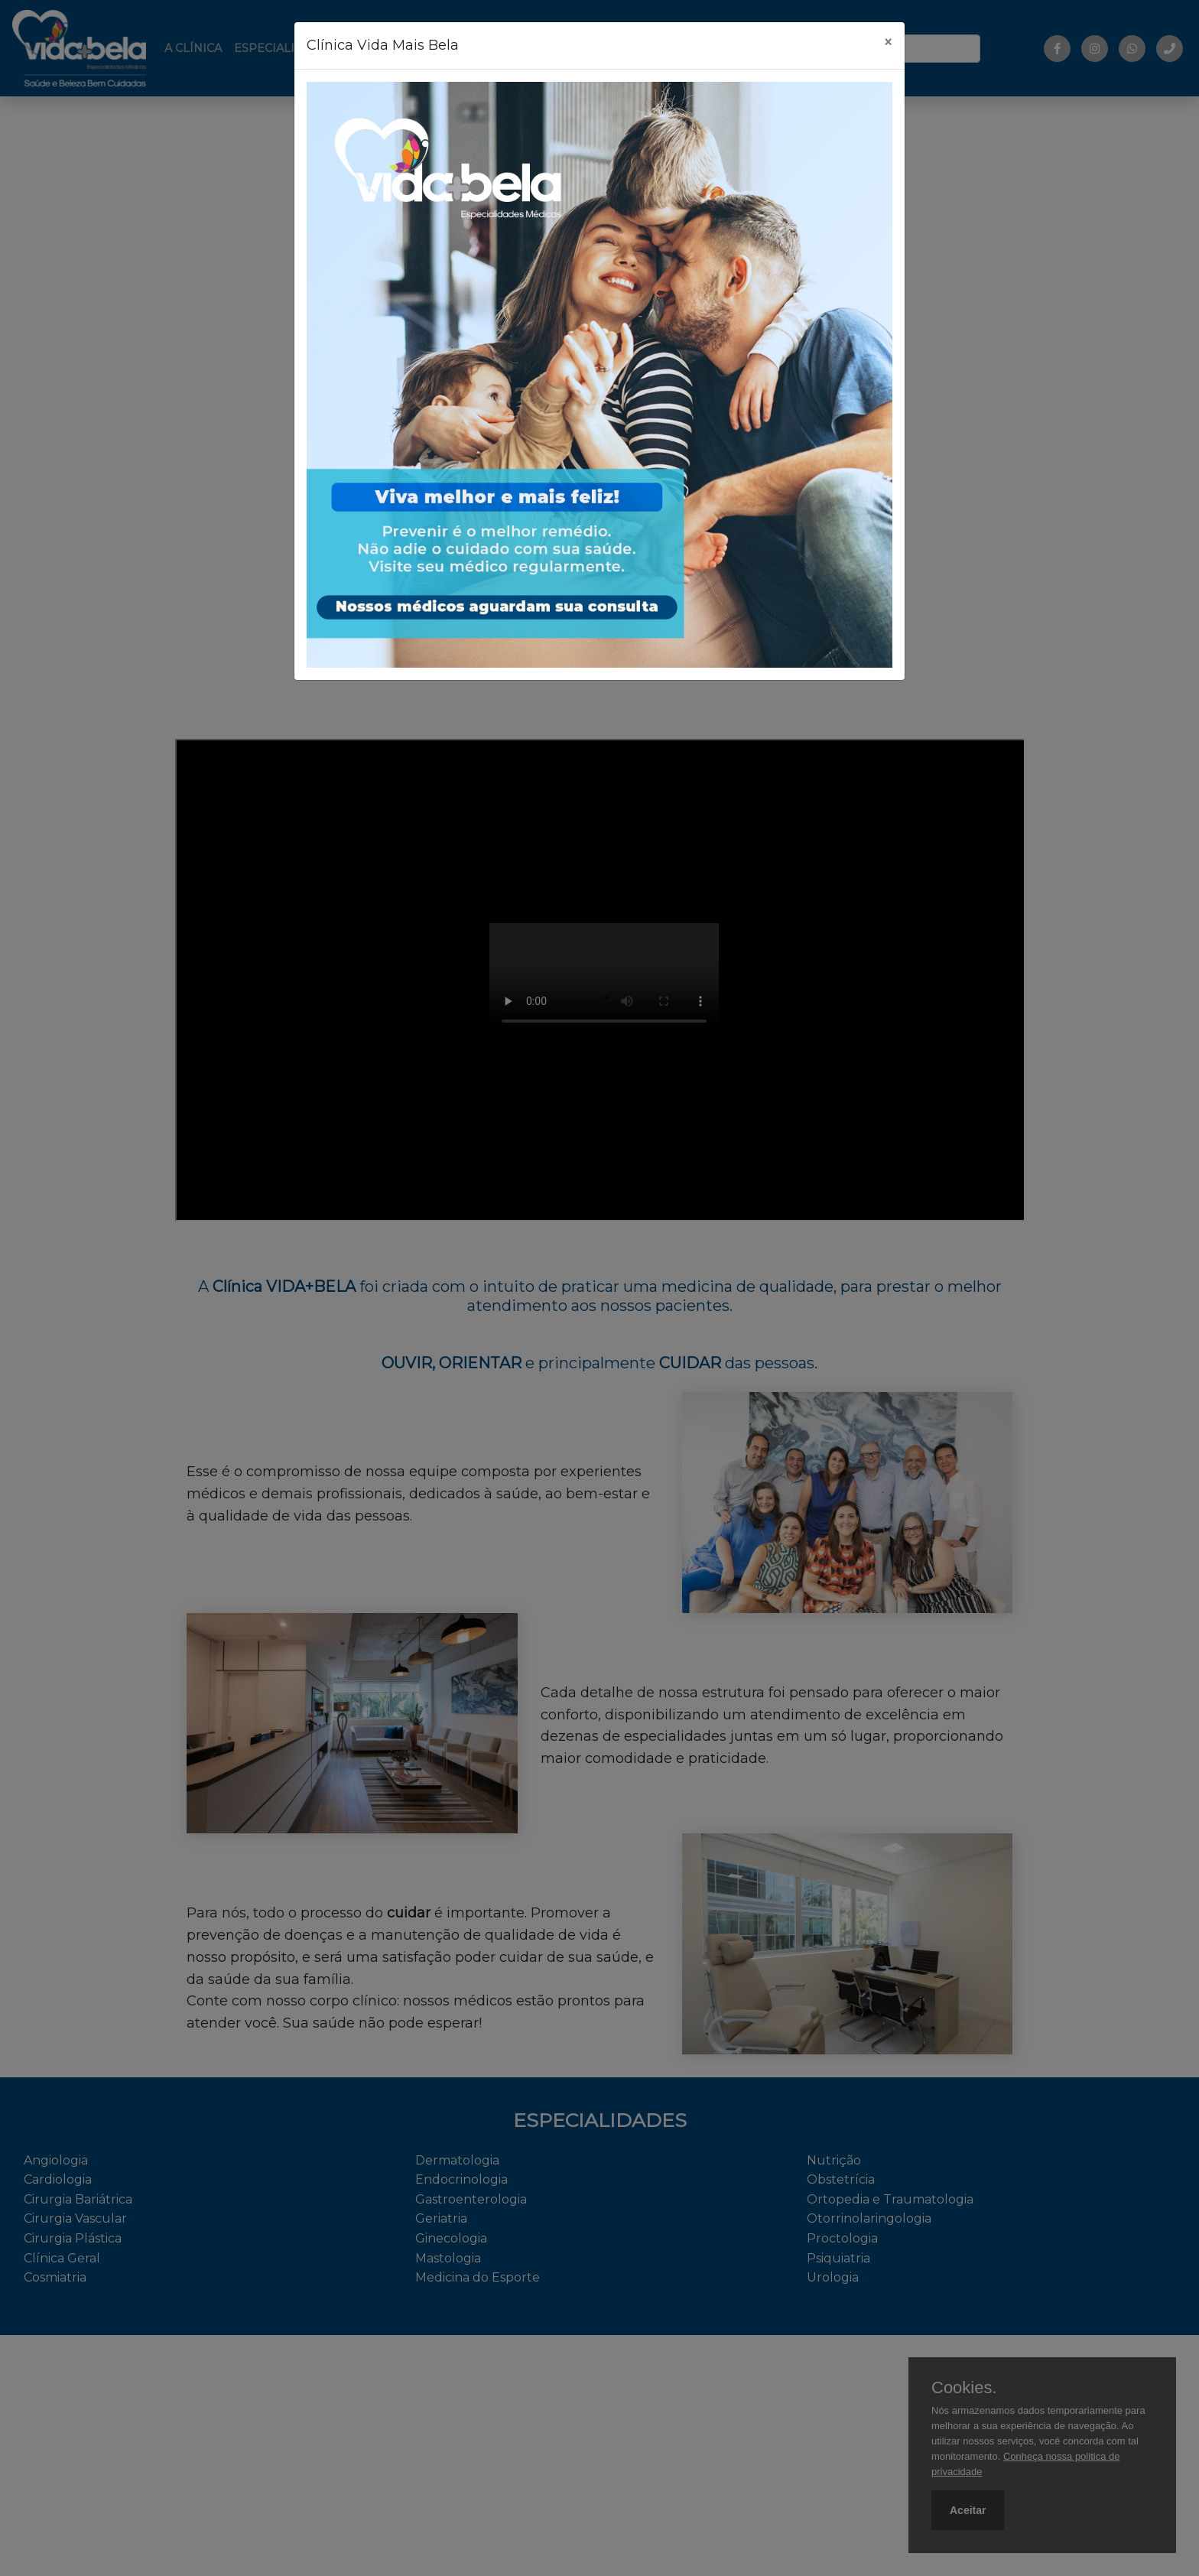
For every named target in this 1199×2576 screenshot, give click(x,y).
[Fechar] (888, 42)
